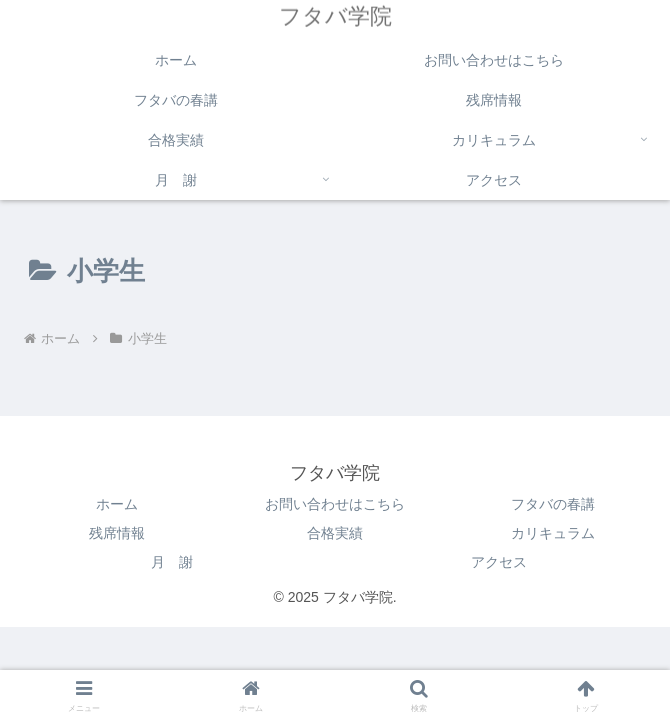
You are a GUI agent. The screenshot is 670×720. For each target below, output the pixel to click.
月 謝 (172, 562)
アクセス (499, 562)
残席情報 (117, 533)
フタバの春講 (553, 504)
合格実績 (335, 533)
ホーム (117, 504)
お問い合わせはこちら (335, 504)
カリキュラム (553, 533)
